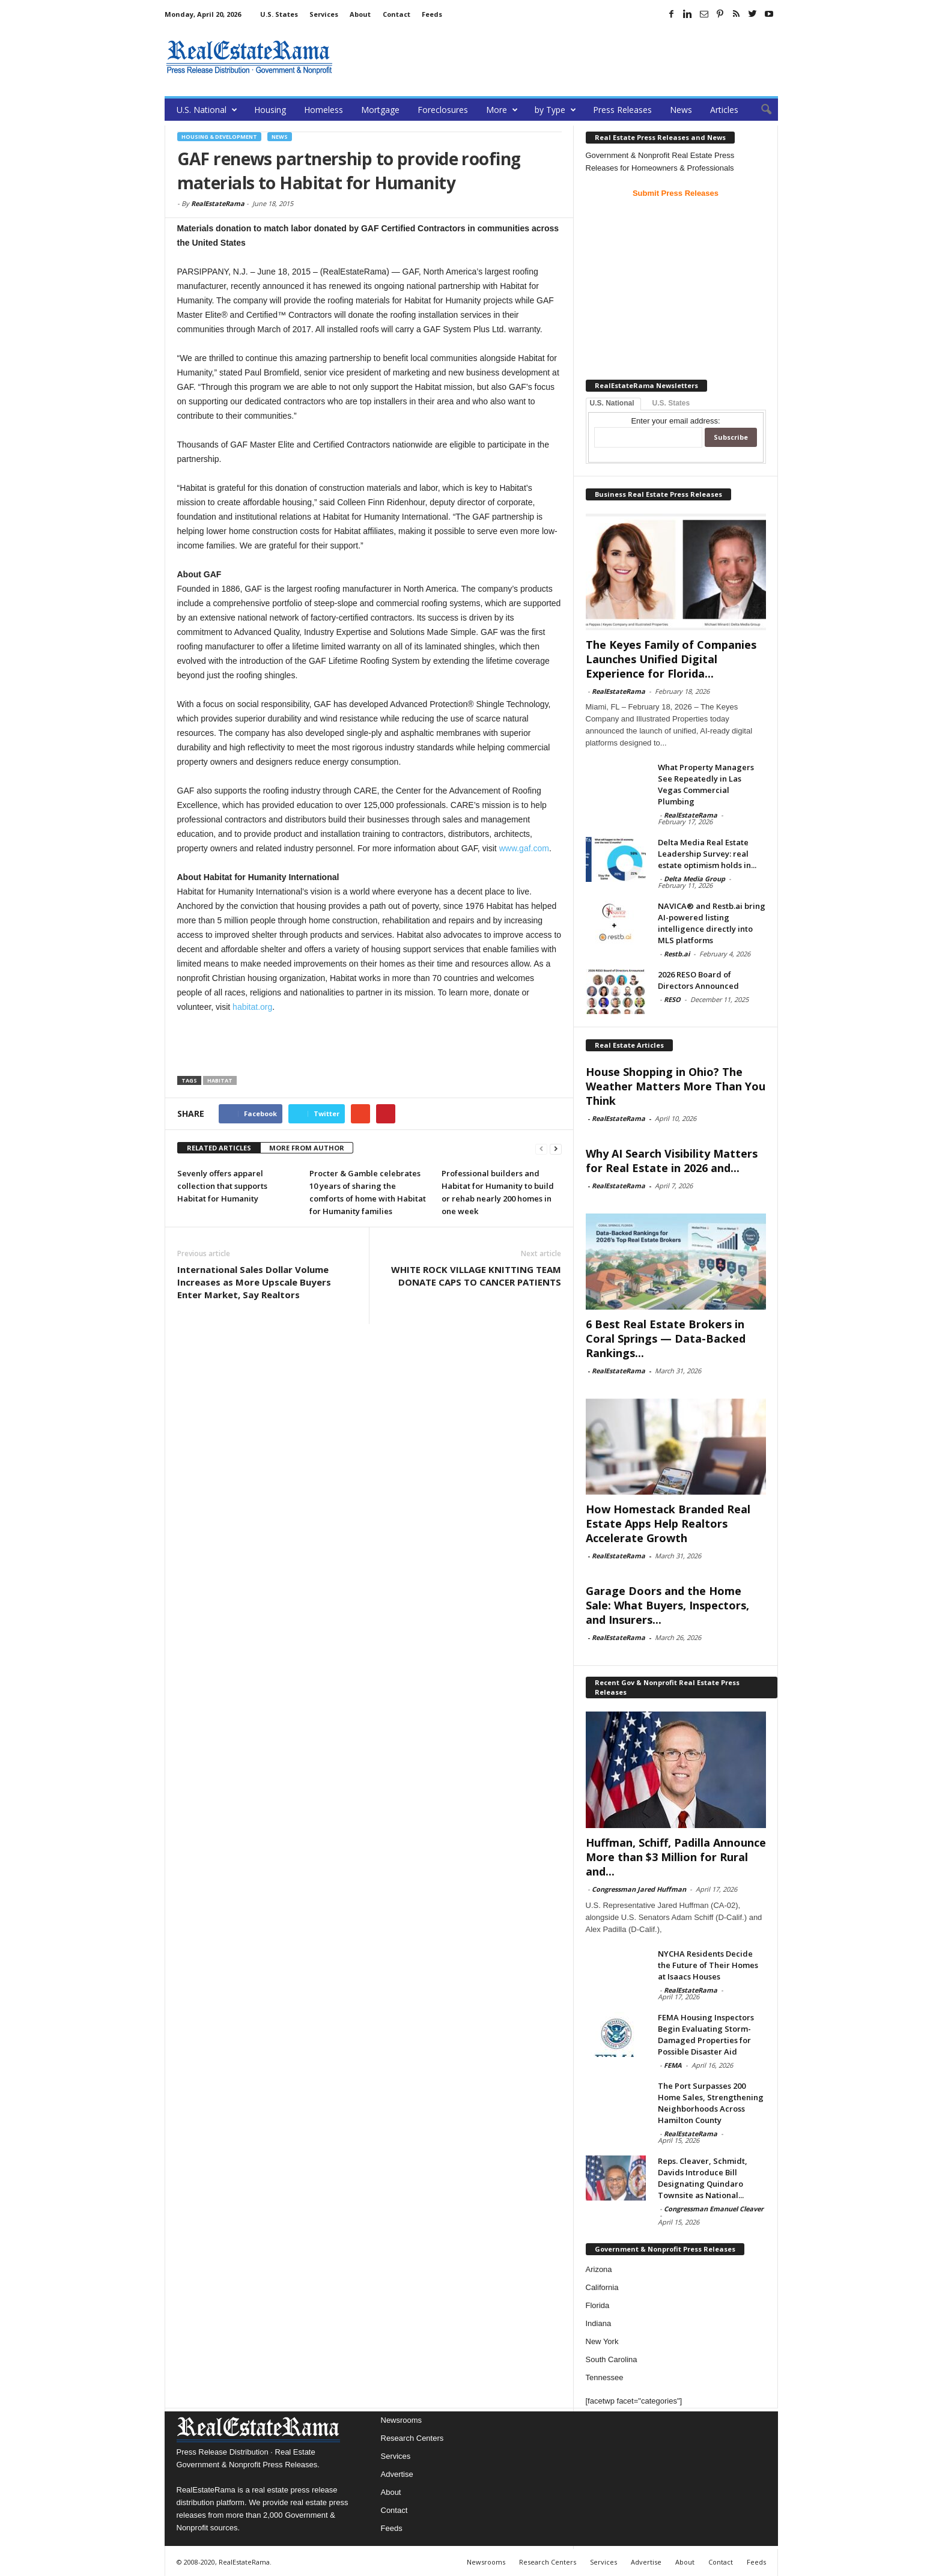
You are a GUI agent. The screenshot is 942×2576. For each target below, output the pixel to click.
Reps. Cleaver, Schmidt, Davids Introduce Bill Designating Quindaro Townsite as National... (702, 2178)
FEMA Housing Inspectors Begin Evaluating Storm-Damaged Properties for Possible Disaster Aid (706, 2034)
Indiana (599, 2323)
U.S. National (207, 110)
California (602, 2287)
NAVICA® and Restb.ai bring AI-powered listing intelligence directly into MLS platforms (711, 923)
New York (602, 2341)
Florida (598, 2305)
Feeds (432, 14)
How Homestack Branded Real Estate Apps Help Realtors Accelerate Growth (668, 1523)
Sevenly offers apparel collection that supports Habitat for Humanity (222, 1186)
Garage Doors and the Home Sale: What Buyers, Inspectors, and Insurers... (667, 1605)
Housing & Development (219, 137)
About (360, 14)
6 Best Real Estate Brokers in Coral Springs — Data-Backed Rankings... (666, 1338)
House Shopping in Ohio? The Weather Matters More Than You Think (675, 1086)
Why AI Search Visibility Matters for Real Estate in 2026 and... (672, 1160)
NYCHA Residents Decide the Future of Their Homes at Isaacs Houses (708, 1965)
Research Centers (412, 2438)
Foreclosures (443, 109)
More (502, 110)
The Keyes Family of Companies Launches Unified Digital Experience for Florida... (671, 659)
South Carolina (611, 2359)
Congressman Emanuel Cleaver (714, 2208)
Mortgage (380, 109)
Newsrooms (401, 2420)
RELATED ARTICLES (219, 1147)
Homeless (323, 109)
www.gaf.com (524, 848)
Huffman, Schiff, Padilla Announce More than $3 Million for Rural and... (676, 1857)
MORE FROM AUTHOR (306, 1147)
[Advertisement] (559, 57)
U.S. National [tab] (612, 403)
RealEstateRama (218, 203)
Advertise (397, 2474)
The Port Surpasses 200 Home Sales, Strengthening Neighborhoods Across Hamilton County (711, 2102)
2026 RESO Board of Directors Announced (698, 980)
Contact (396, 14)
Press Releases (622, 109)
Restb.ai (677, 953)
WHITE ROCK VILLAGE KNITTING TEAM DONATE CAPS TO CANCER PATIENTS (476, 1275)
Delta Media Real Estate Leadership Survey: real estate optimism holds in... (707, 853)
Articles (724, 109)
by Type (555, 110)
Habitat (219, 1080)
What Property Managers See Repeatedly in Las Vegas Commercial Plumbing (706, 784)
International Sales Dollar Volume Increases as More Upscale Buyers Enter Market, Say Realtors (254, 1282)
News (681, 109)
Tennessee (605, 2377)
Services (323, 14)
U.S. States (279, 14)
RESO (672, 999)
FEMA (673, 2065)
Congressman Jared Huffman (639, 1889)
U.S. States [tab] (671, 403)
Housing (270, 109)
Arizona (599, 2269)
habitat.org (252, 1007)
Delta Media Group (694, 878)
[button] (760, 110)
